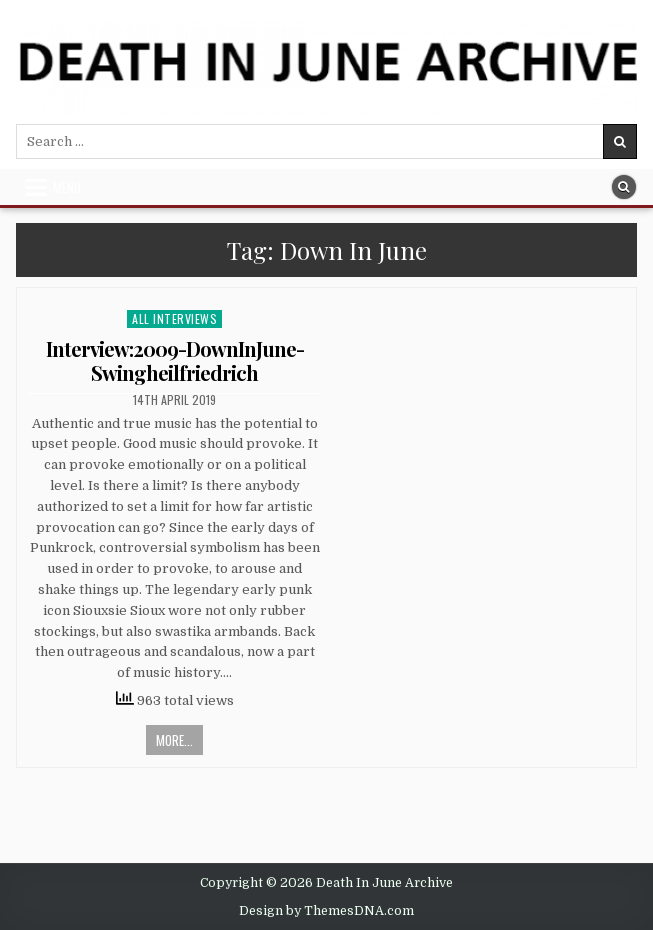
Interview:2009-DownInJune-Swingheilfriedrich (175, 360)
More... (174, 740)
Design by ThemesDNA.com (326, 911)
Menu (67, 187)
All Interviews (174, 318)
